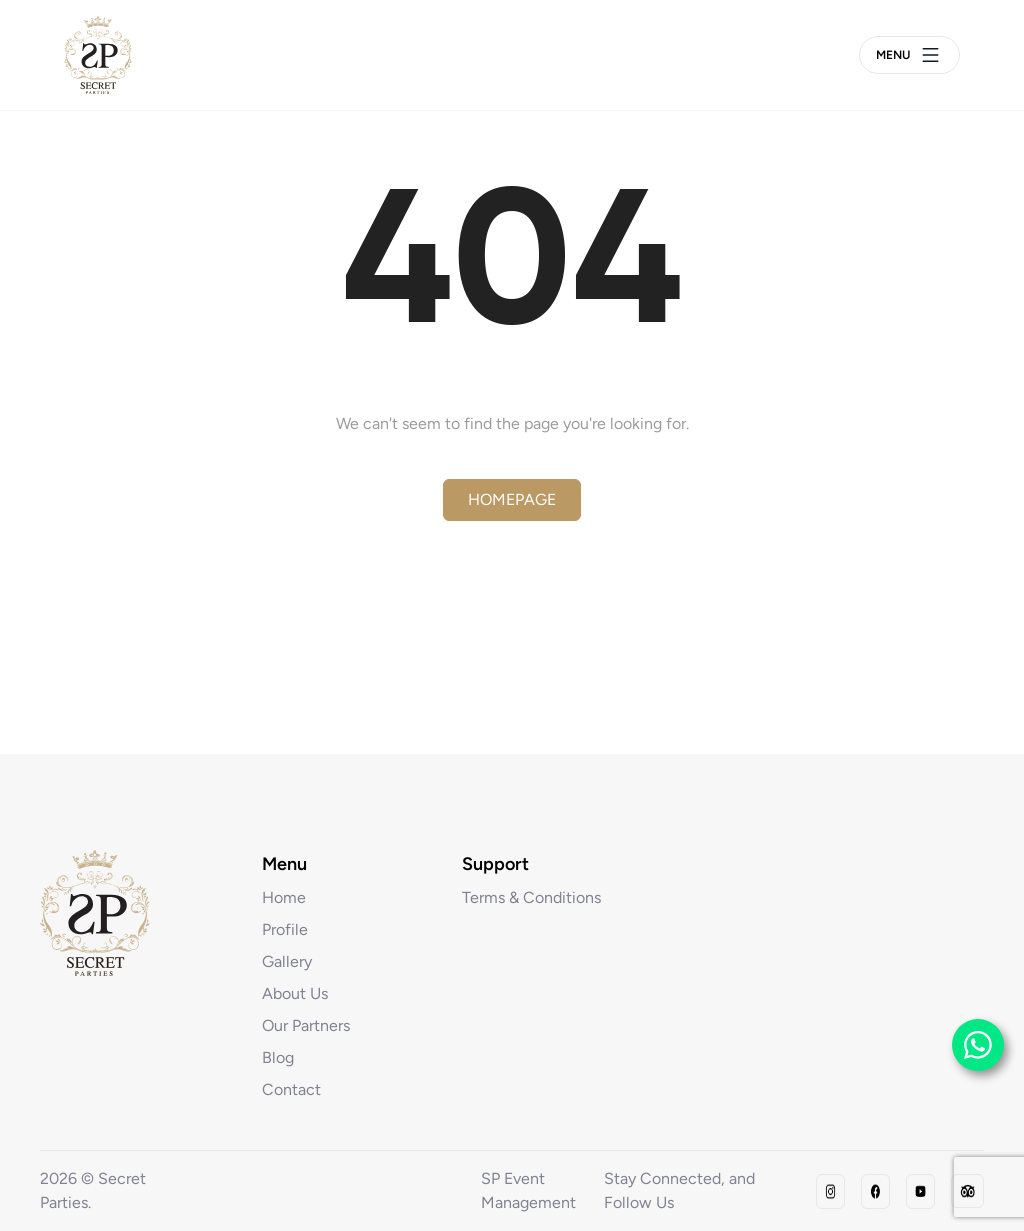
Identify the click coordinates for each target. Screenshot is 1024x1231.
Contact (291, 1089)
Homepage (512, 499)
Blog (278, 1057)
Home (284, 897)
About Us (295, 993)
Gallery (287, 961)
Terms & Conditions (531, 897)
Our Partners (306, 1025)
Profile (285, 929)
